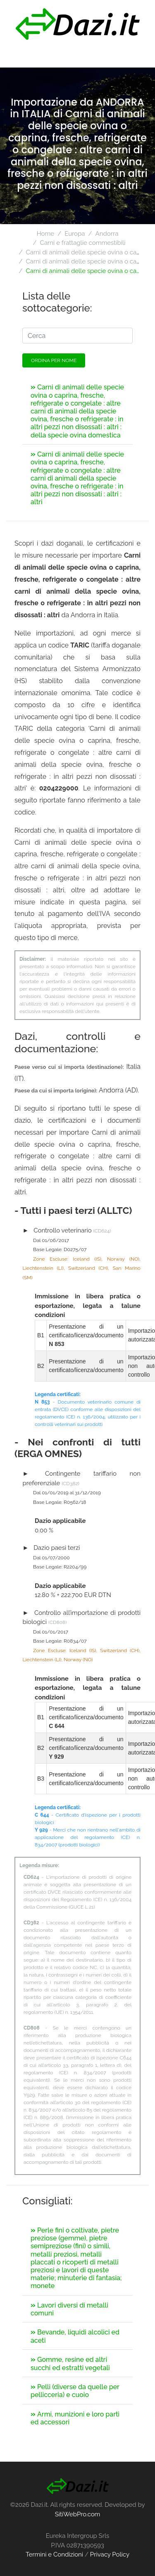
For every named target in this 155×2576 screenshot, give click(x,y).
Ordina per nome (53, 360)
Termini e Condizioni (54, 2554)
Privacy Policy (109, 2554)
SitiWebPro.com (77, 2514)
